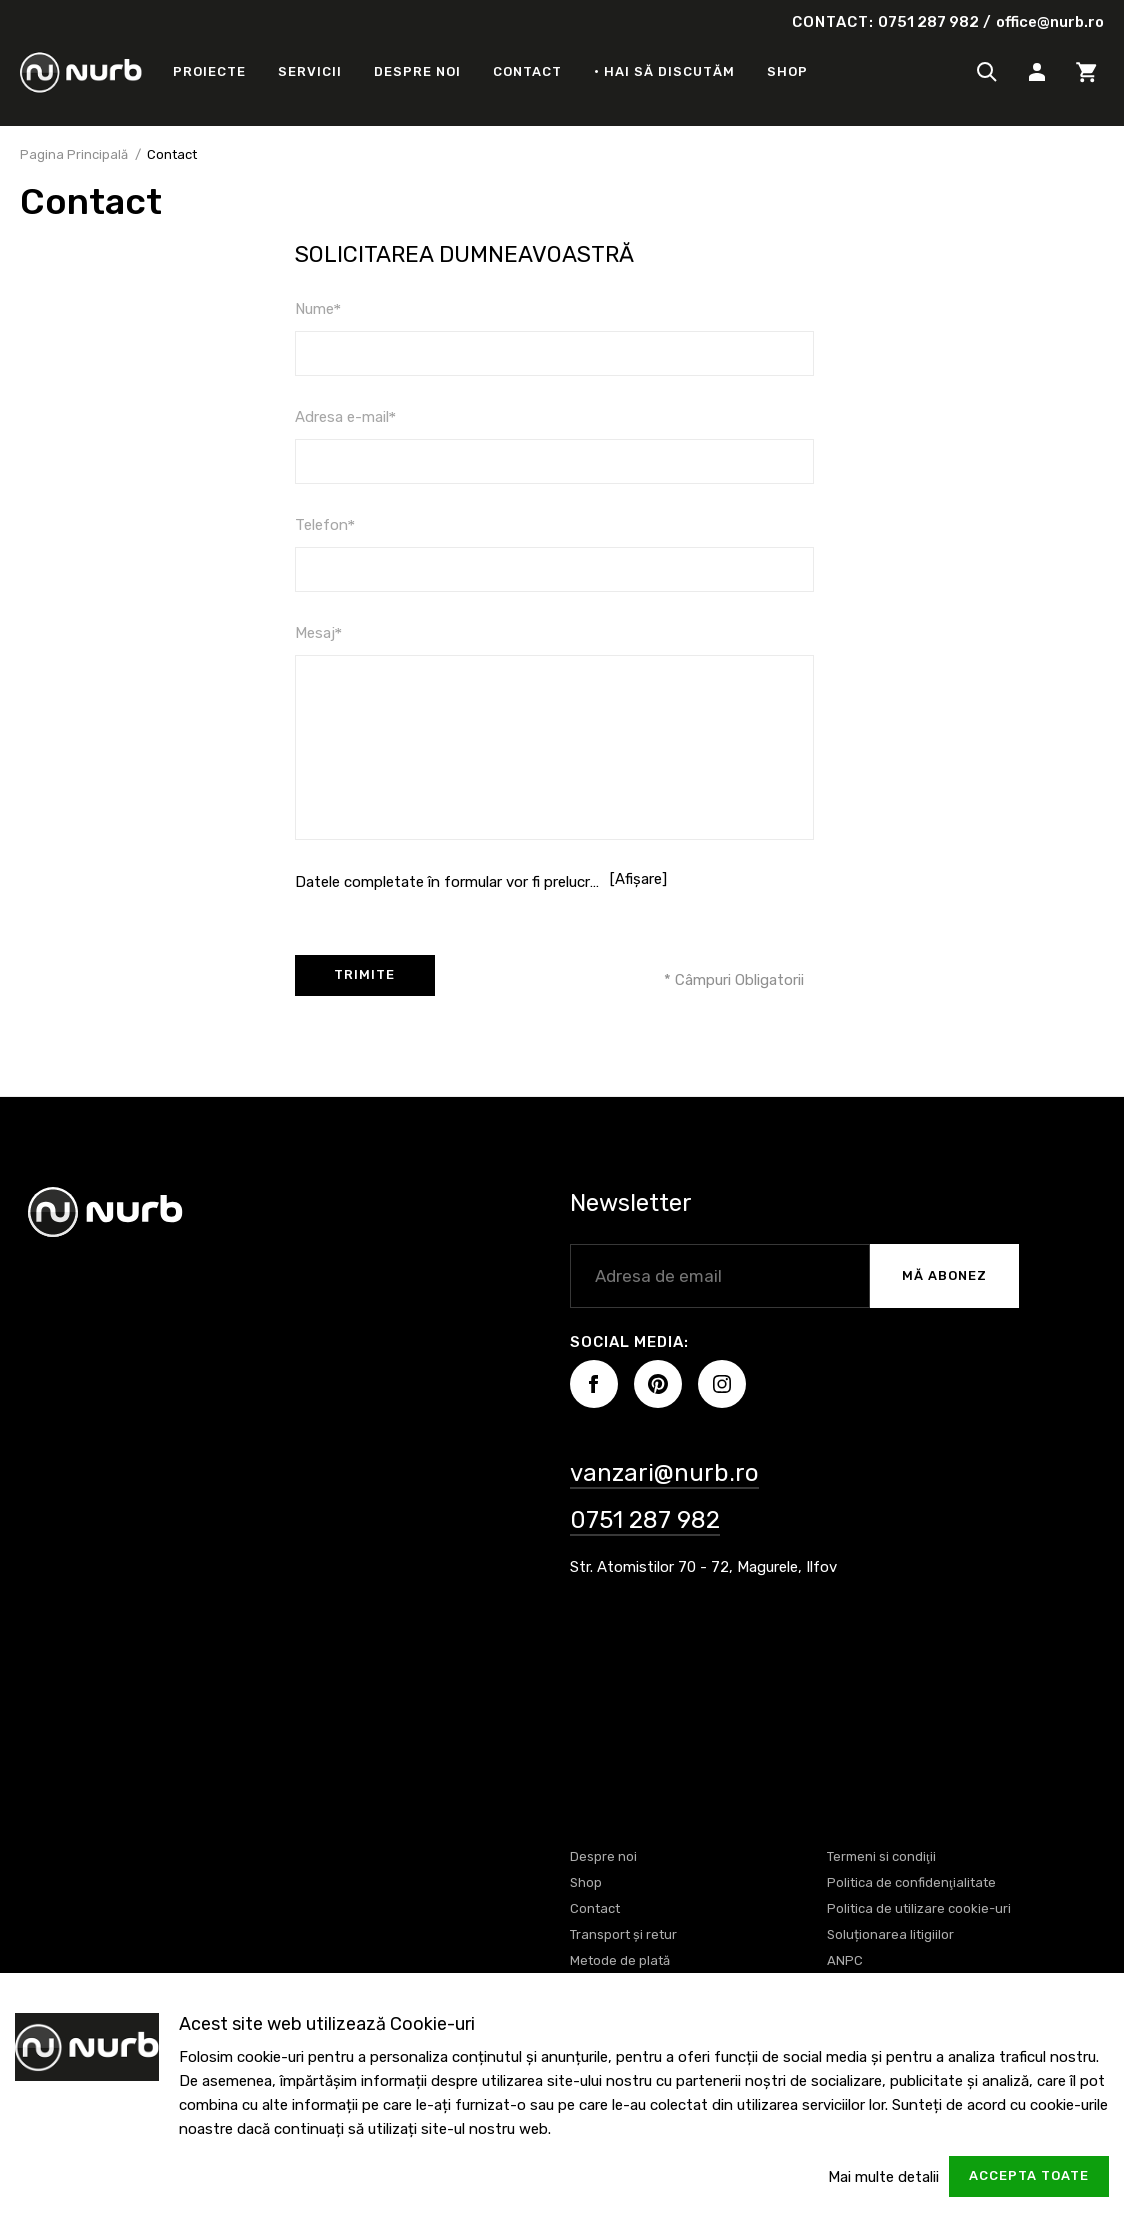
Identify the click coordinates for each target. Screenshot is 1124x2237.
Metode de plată (620, 1960)
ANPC (845, 1960)
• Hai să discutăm (664, 71)
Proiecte (209, 71)
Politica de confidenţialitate (911, 1882)
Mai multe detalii (883, 2177)
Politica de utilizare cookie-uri (919, 1908)
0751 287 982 (928, 22)
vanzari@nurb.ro (664, 1473)
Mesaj (319, 633)
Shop (787, 71)
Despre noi (417, 71)
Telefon (325, 525)
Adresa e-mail (346, 417)
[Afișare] (638, 879)
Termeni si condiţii (881, 1856)
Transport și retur (623, 1934)
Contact (527, 71)
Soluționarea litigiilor (890, 1934)
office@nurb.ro (1050, 22)
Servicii (310, 71)
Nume (318, 309)
